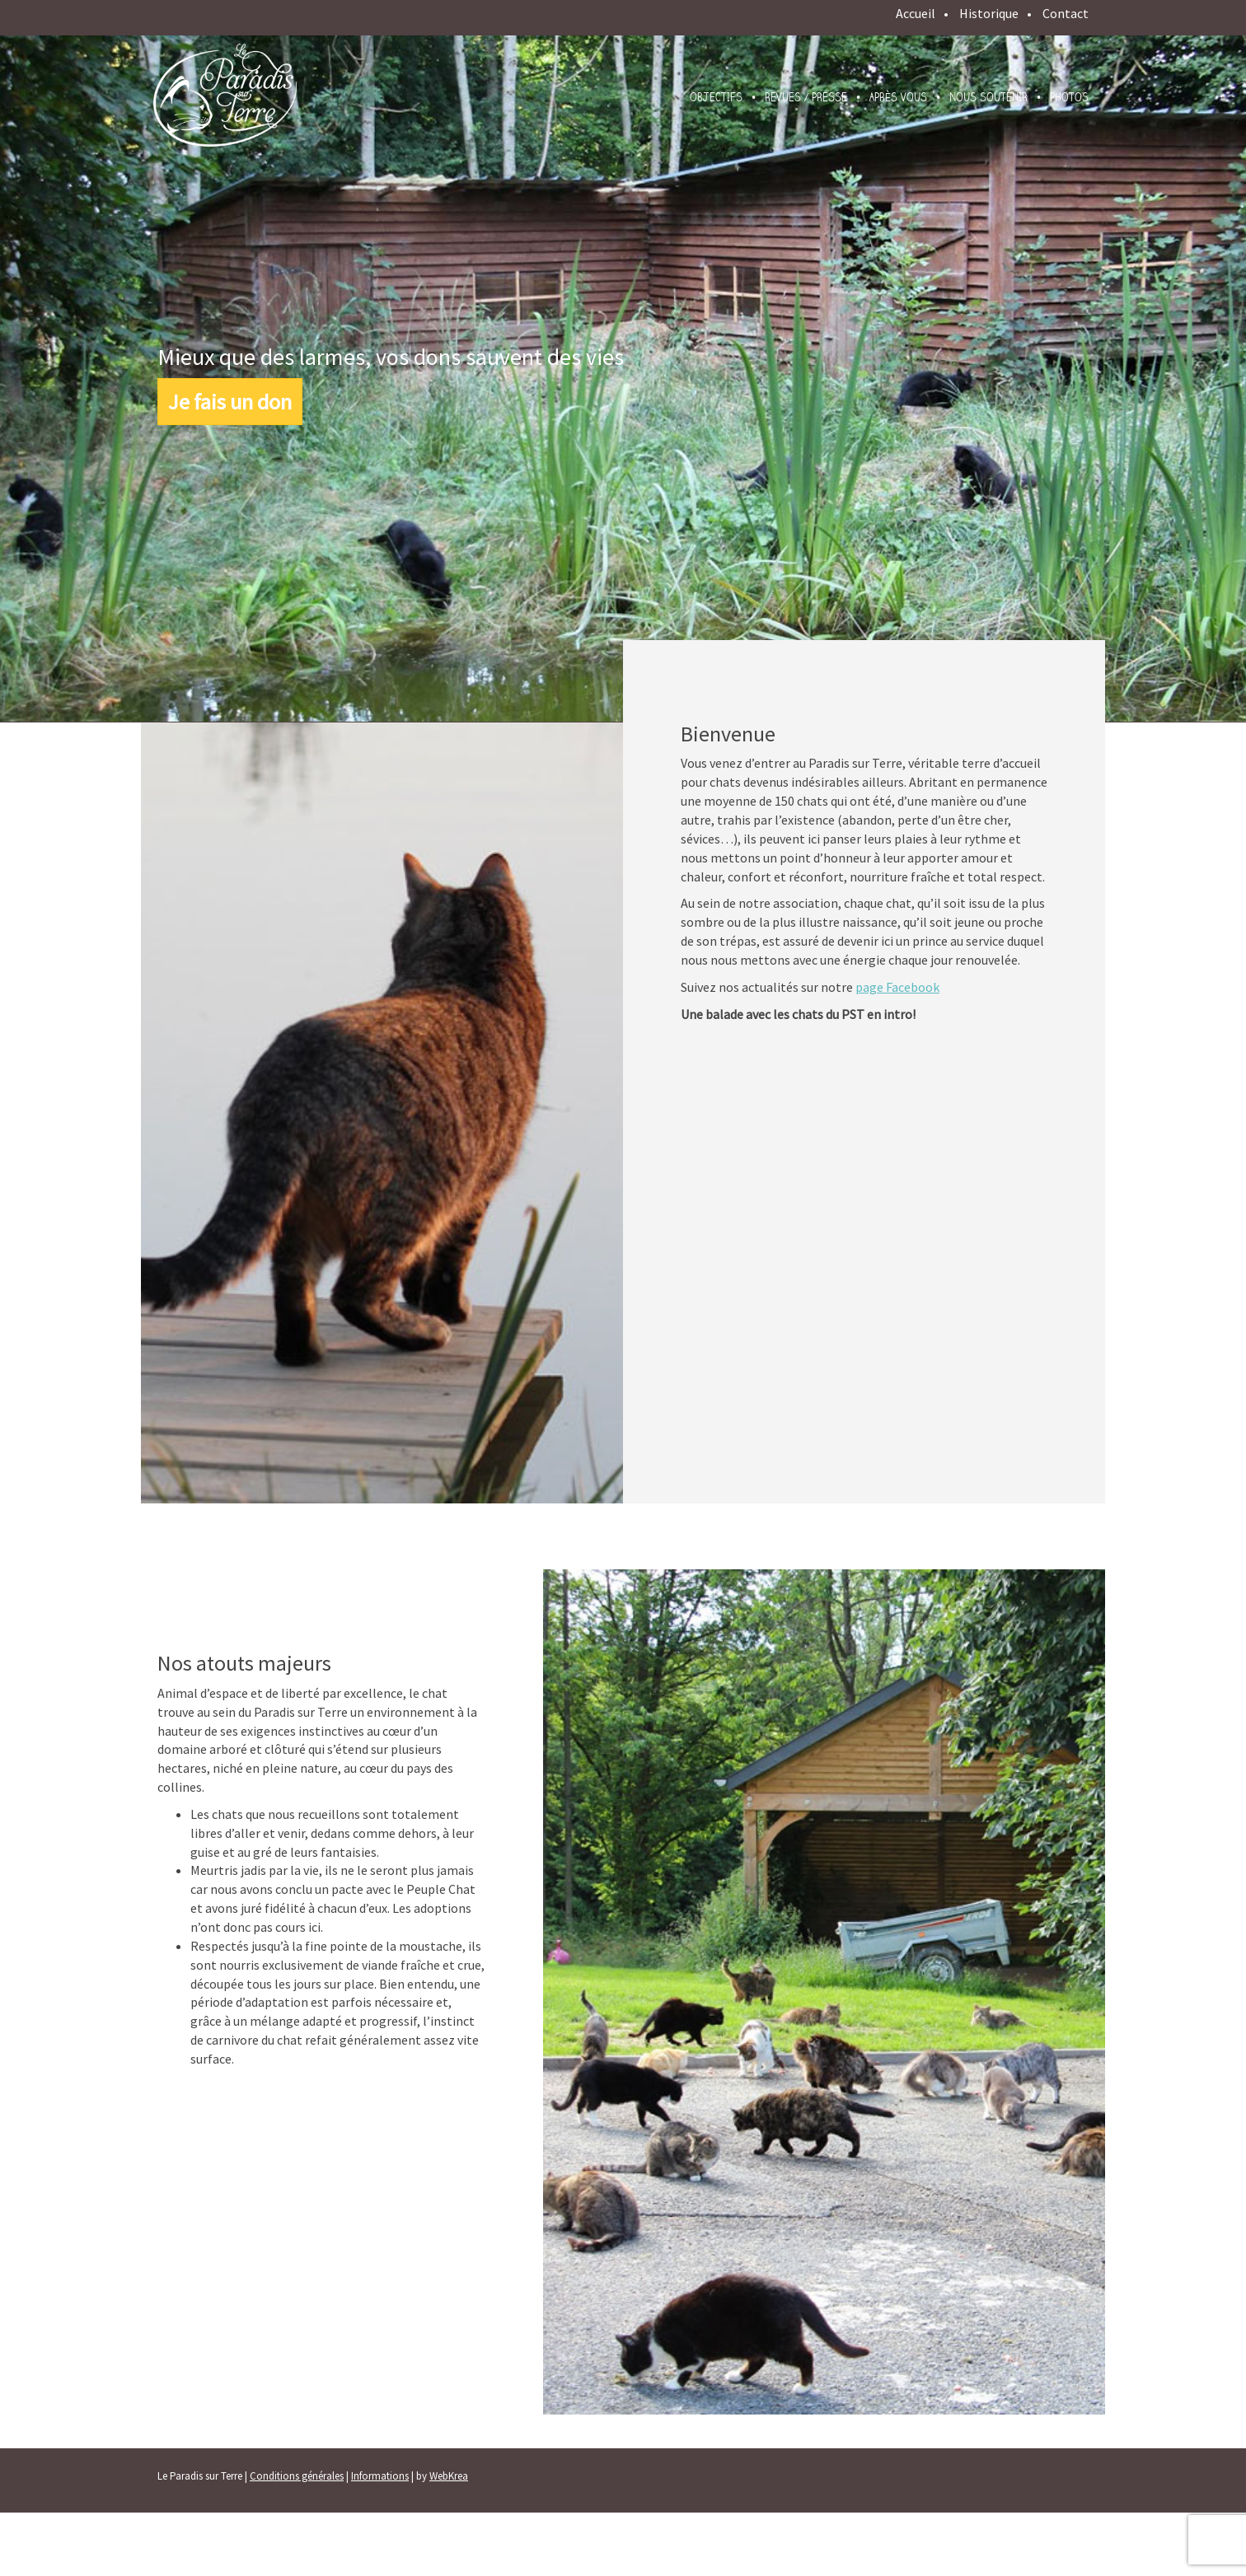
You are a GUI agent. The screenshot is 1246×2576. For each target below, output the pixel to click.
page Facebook (897, 987)
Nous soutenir (988, 97)
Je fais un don (230, 401)
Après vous (898, 97)
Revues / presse (806, 97)
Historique (989, 13)
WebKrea (448, 2476)
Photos (1069, 97)
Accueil (915, 13)
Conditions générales (297, 2476)
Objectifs (716, 97)
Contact (1065, 13)
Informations (380, 2476)
